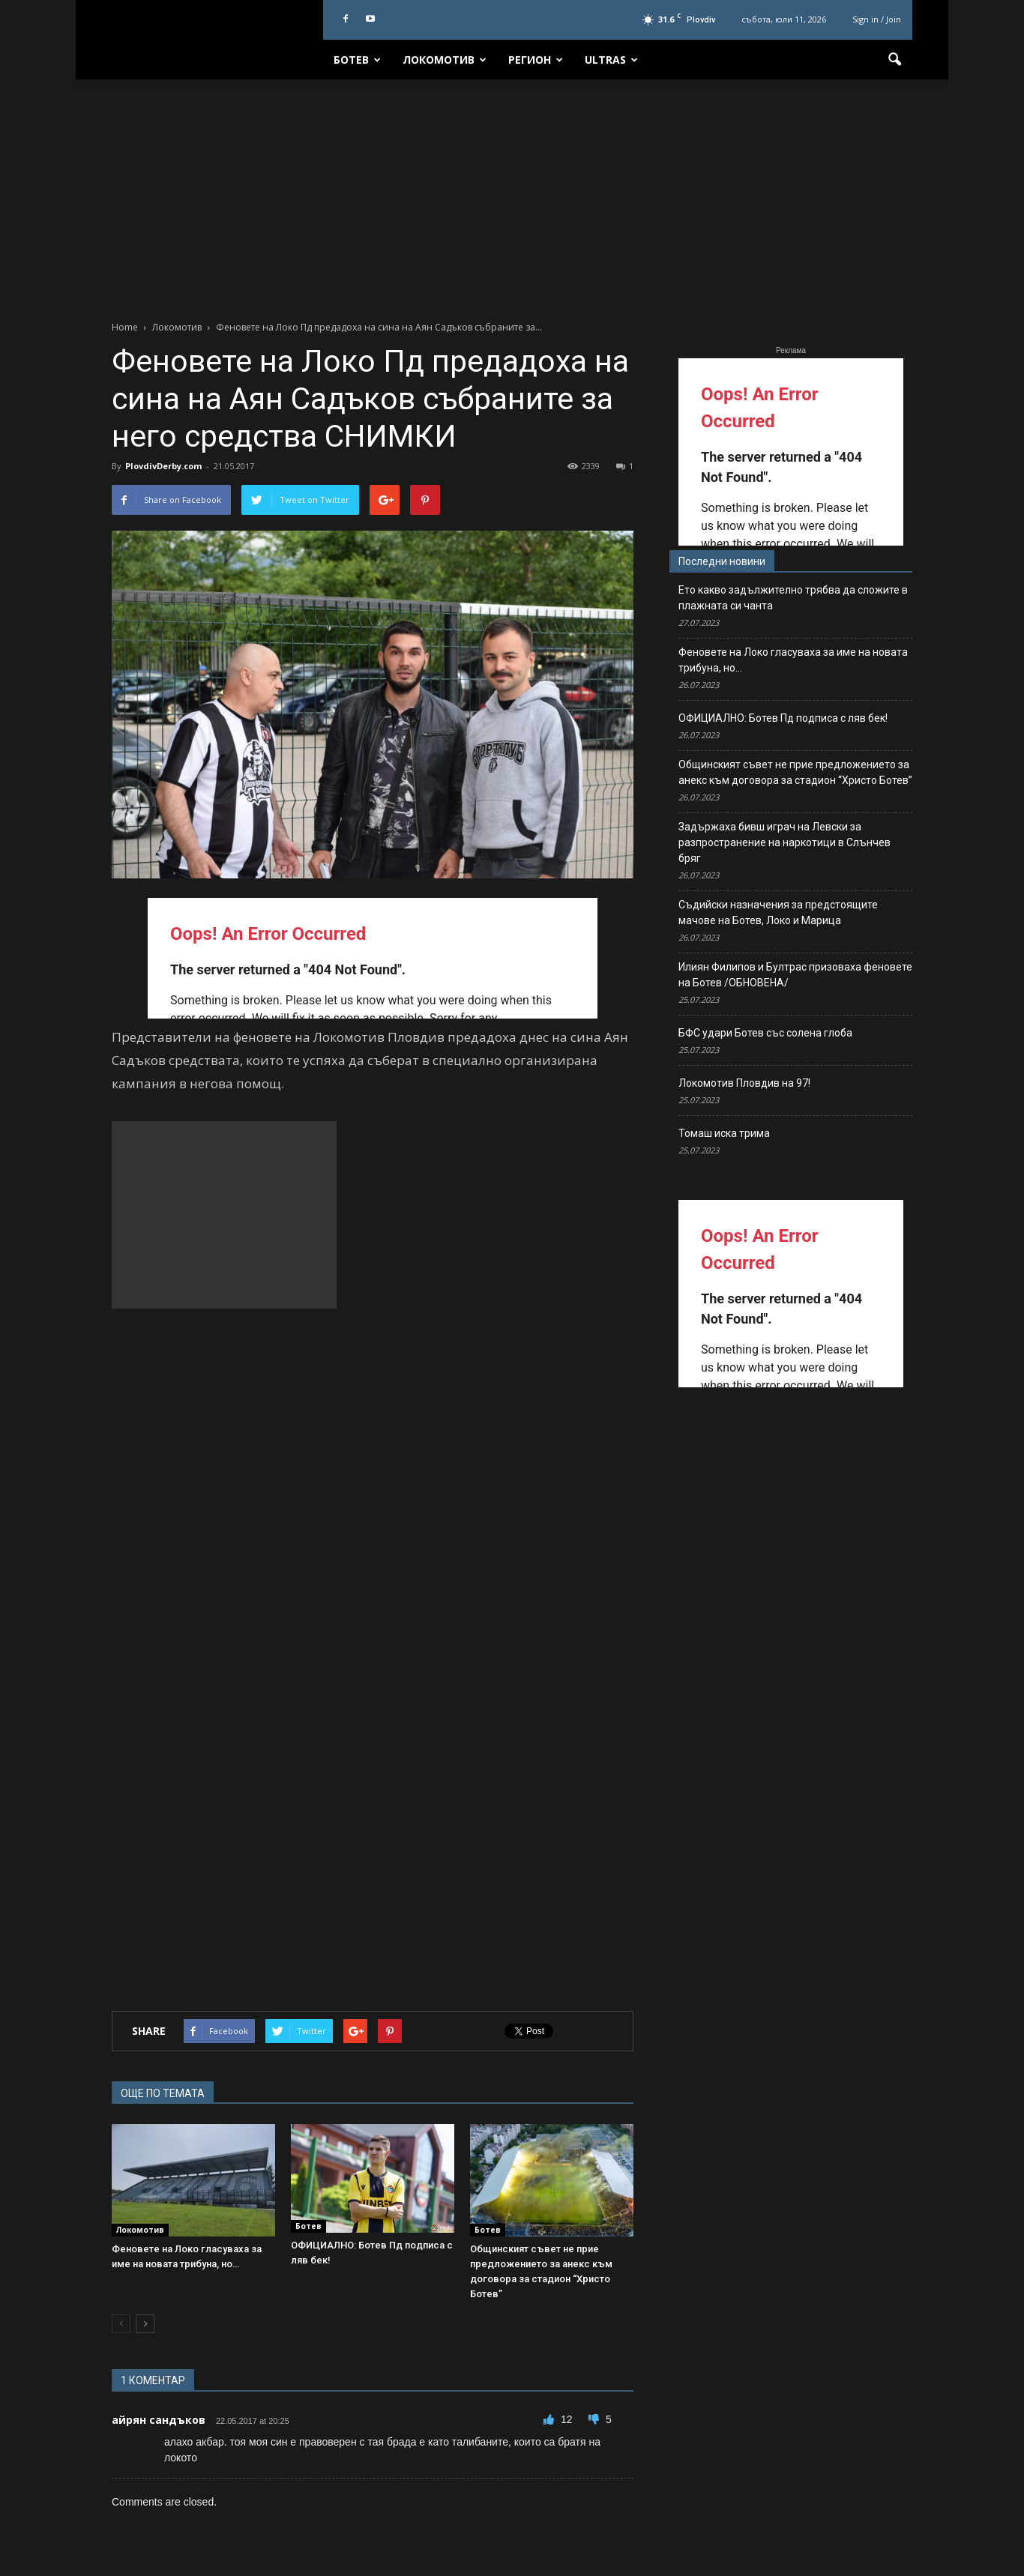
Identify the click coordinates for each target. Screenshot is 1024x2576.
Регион (535, 59)
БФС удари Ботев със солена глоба (765, 1033)
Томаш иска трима (724, 1133)
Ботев (357, 59)
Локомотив (445, 59)
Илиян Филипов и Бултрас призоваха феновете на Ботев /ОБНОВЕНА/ (795, 975)
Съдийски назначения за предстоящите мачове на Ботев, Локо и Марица (778, 912)
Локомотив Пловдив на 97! (744, 1083)
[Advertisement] (512, 192)
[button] (894, 60)
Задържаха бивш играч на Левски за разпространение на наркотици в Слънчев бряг (784, 842)
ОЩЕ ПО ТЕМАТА (163, 2093)
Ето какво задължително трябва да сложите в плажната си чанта (793, 598)
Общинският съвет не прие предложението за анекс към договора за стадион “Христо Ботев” (795, 772)
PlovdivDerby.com (163, 465)
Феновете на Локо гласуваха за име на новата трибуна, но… (793, 660)
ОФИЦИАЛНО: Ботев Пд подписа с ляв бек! (783, 718)
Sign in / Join (876, 19)
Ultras (611, 59)
